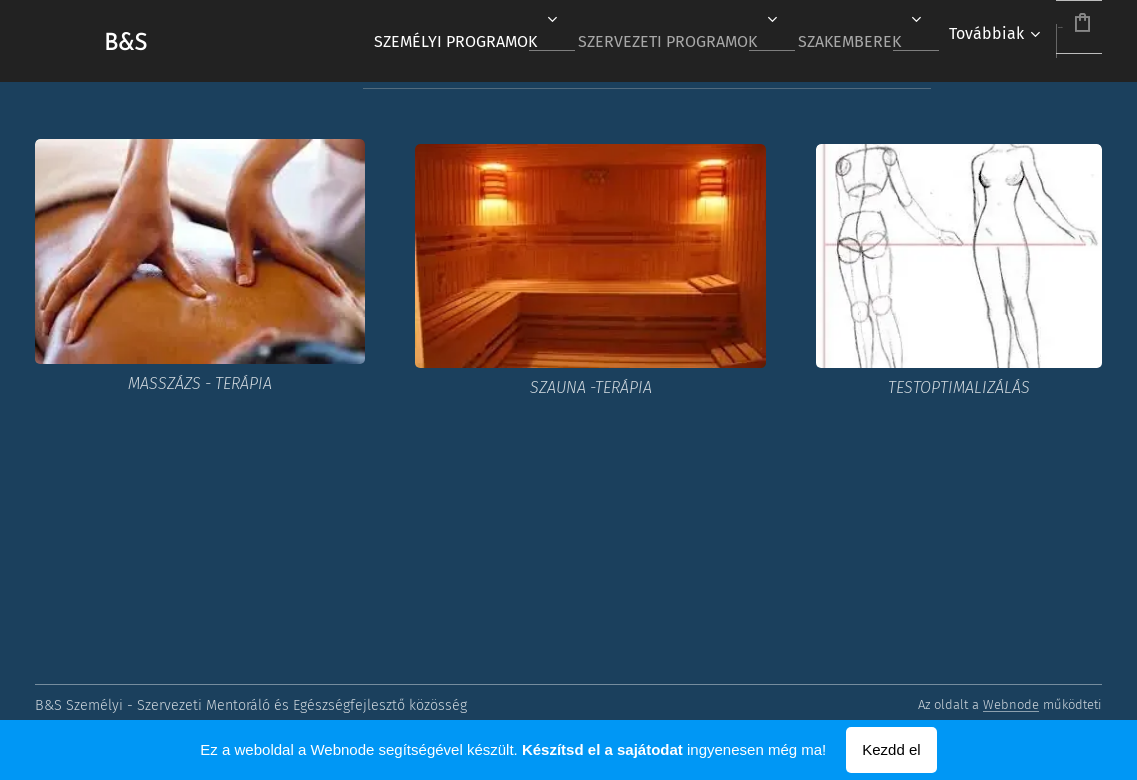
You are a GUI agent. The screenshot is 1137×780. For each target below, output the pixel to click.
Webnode (1011, 704)
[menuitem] (391, 41)
